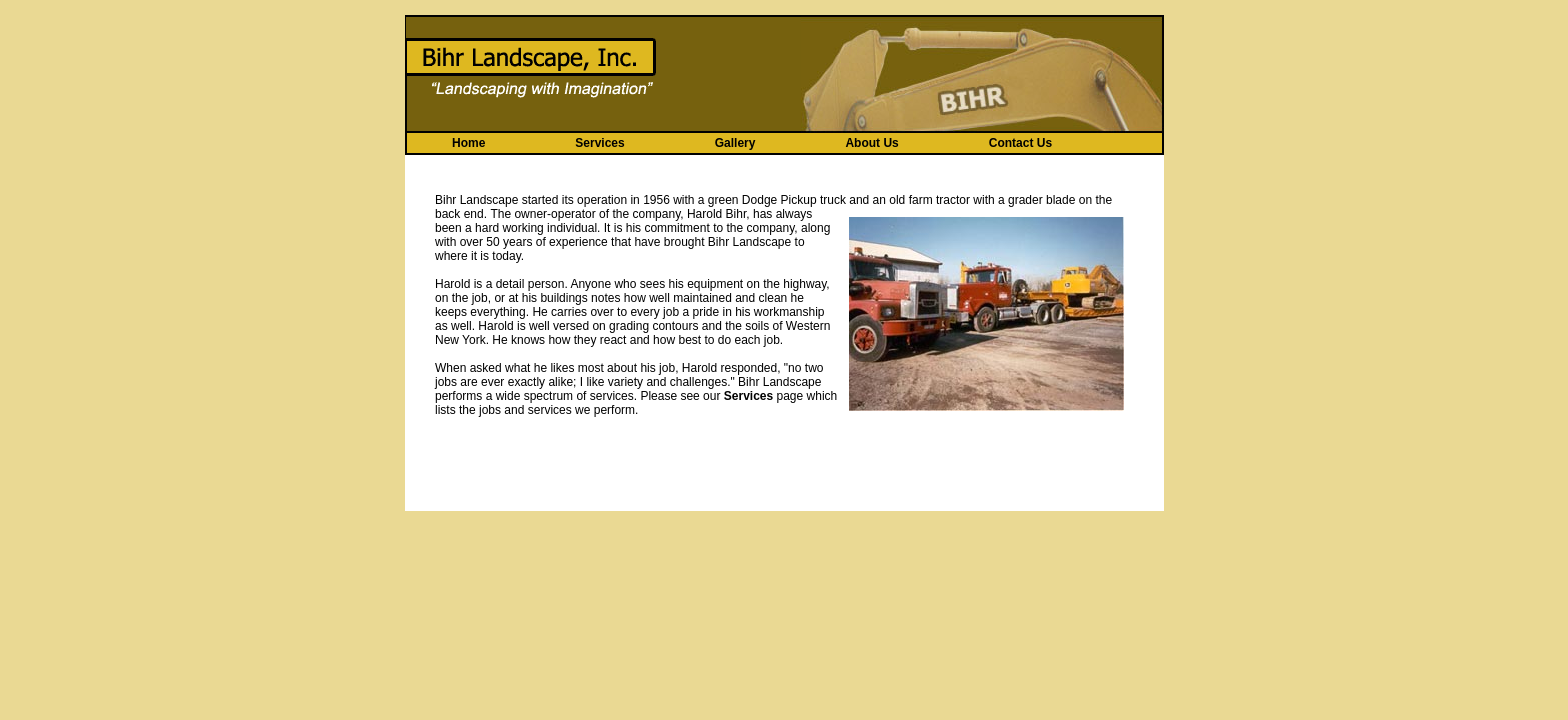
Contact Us (1020, 143)
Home (468, 143)
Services (599, 143)
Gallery (735, 143)
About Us (871, 143)
